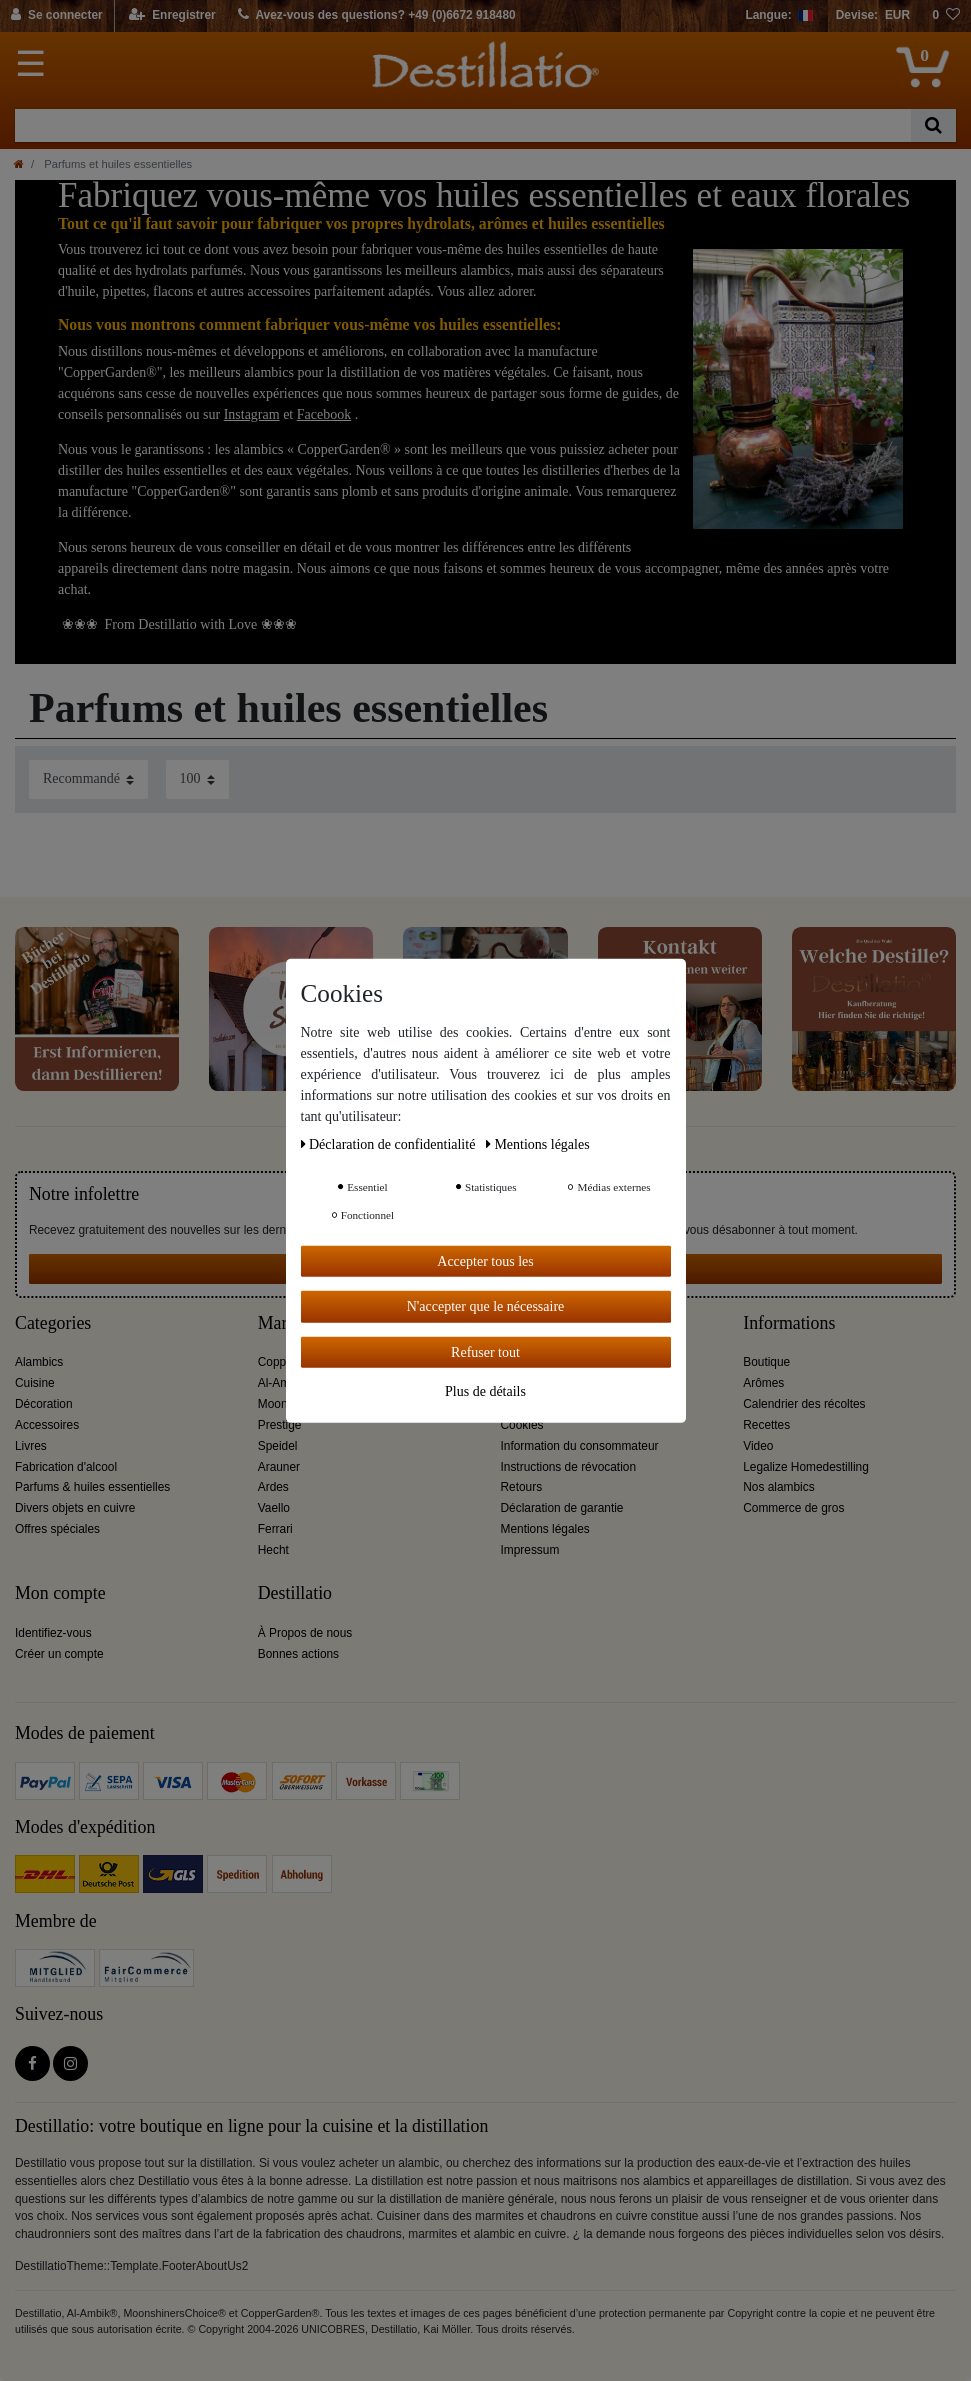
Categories (53, 1323)
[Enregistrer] (172, 16)
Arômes (763, 1383)
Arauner (279, 1467)
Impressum (530, 1550)
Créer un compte (59, 1654)
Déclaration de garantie (562, 1508)
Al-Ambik (282, 1383)
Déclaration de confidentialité (390, 1143)
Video (758, 1446)
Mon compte (60, 1593)
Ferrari (275, 1529)
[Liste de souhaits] (946, 16)
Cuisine (35, 1383)
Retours (522, 1487)
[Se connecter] (57, 16)
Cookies (522, 1425)
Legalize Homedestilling (806, 1467)
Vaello (274, 1508)
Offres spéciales (57, 1529)
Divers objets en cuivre (75, 1508)
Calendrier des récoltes (804, 1404)
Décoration (44, 1404)
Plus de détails (485, 1391)
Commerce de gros (793, 1508)
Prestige (280, 1425)
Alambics (39, 1362)
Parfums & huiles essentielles (92, 1487)
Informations (789, 1323)
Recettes (766, 1425)
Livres (31, 1446)
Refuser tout (485, 1351)
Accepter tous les (485, 1260)
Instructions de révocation (569, 1467)
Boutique (766, 1362)
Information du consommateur (580, 1446)
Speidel (278, 1446)
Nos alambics (778, 1487)
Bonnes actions (298, 1654)
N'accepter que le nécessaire (486, 1306)
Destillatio (295, 1593)
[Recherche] (933, 125)
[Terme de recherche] (463, 125)
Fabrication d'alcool (66, 1467)
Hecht (273, 1550)
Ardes (273, 1487)
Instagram (252, 414)
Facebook (324, 414)
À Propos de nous (305, 1633)
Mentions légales (545, 1529)
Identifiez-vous (53, 1633)
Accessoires (47, 1425)
